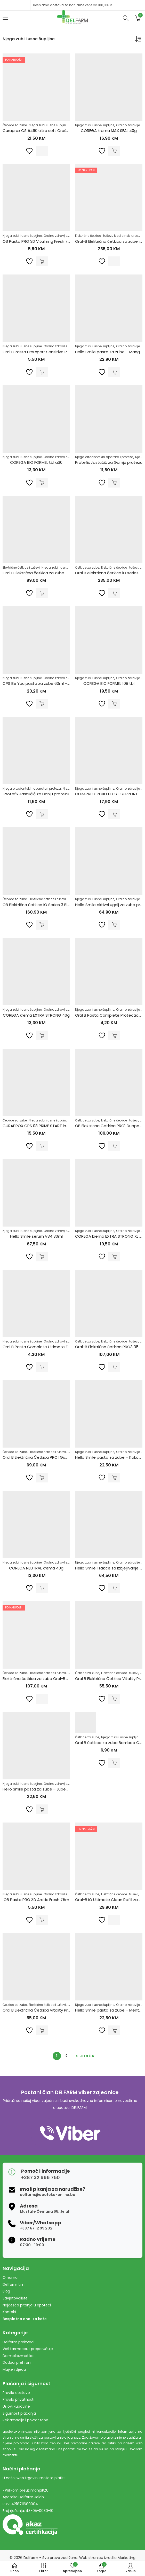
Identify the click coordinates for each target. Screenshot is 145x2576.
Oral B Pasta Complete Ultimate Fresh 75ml (44, 1346)
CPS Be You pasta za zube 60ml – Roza (40, 683)
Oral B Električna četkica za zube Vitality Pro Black (49, 573)
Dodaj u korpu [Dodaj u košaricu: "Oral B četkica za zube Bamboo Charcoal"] (114, 1763)
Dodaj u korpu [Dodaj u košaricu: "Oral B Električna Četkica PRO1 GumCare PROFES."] (42, 1477)
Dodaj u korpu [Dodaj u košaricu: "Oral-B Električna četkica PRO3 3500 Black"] (114, 1367)
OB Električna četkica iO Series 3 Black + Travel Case (52, 904)
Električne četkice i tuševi (93, 235)
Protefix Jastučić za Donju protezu (36, 794)
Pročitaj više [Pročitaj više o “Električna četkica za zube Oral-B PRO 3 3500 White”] (42, 1699)
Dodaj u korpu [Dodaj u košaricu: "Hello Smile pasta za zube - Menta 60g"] (114, 2030)
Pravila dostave (16, 2392)
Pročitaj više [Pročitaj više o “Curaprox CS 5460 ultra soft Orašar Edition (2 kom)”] (42, 151)
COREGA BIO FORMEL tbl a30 (36, 462)
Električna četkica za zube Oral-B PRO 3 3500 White (51, 1678)
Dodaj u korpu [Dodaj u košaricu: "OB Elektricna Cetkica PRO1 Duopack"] (114, 1146)
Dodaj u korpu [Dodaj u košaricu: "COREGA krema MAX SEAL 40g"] (114, 151)
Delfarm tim (14, 2284)
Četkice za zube (15, 125)
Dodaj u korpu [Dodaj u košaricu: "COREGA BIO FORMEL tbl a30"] (42, 483)
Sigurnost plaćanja (19, 2413)
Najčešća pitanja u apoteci (27, 2305)
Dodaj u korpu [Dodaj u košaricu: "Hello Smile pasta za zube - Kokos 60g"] (114, 1477)
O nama (10, 2277)
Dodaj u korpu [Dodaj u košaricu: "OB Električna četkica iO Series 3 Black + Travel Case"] (42, 925)
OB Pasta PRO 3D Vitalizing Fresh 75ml (39, 241)
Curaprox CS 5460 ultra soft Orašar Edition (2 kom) (51, 130)
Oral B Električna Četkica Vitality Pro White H (44, 2010)
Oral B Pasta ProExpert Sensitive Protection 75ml (49, 352)
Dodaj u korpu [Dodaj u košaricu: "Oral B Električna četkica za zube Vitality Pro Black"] (42, 593)
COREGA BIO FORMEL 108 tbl (108, 683)
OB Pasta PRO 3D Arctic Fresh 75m (36, 1899)
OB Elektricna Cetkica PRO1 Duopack (109, 1125)
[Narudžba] (138, 39)
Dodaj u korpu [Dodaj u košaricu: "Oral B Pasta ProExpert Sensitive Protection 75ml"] (42, 372)
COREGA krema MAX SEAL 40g (109, 130)
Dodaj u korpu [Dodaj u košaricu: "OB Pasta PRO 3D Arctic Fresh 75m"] (42, 1920)
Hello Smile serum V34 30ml (36, 1236)
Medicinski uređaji (128, 235)
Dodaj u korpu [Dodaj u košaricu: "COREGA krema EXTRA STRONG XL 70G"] (114, 1256)
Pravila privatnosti (18, 2399)
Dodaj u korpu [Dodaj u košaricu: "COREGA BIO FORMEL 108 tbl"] (114, 704)
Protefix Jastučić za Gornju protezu (108, 462)
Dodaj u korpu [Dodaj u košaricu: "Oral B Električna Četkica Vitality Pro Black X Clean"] (114, 1699)
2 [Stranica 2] (66, 2056)
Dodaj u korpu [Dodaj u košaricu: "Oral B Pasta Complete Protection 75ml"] (114, 1035)
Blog (6, 2291)
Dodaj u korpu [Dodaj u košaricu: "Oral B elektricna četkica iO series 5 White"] (114, 593)
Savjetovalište (15, 2298)
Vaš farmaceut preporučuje (28, 2348)
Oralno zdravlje (128, 125)
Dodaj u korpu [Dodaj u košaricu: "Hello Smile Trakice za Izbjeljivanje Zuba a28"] (114, 1588)
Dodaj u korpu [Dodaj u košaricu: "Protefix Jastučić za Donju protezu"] (42, 814)
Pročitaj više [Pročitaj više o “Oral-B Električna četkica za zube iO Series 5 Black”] (114, 261)
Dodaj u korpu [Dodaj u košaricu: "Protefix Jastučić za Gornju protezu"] (114, 483)
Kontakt (10, 2311)
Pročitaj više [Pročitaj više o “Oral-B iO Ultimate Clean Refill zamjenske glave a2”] (114, 1920)
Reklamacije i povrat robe (25, 2420)
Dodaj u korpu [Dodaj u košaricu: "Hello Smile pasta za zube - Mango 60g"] (114, 372)
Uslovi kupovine (16, 2406)
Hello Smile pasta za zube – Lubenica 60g (42, 1789)
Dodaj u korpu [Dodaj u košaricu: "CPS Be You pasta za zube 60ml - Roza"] (42, 704)
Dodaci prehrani (17, 2362)
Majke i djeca (14, 2369)
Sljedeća (85, 2056)
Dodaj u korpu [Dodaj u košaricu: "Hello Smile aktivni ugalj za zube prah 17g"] (114, 925)
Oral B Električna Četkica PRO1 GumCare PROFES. (48, 1457)
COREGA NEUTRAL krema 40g (36, 1568)
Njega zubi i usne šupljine (48, 125)
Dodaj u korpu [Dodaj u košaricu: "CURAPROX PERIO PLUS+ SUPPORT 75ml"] (114, 814)
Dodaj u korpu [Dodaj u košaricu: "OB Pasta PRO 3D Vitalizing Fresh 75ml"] (42, 261)
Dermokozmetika (18, 2355)
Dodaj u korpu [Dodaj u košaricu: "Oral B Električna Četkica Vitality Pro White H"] (42, 2030)
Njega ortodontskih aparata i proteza (104, 457)
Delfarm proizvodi (18, 2342)
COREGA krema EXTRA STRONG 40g (36, 1015)
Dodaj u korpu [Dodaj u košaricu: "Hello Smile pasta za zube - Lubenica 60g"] (42, 1809)
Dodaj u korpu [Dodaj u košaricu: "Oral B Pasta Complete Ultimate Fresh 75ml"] (42, 1367)
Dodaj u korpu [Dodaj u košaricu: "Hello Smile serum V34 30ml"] (42, 1256)
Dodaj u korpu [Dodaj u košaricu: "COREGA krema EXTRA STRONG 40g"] (42, 1035)
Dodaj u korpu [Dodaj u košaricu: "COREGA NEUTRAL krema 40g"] (42, 1588)
